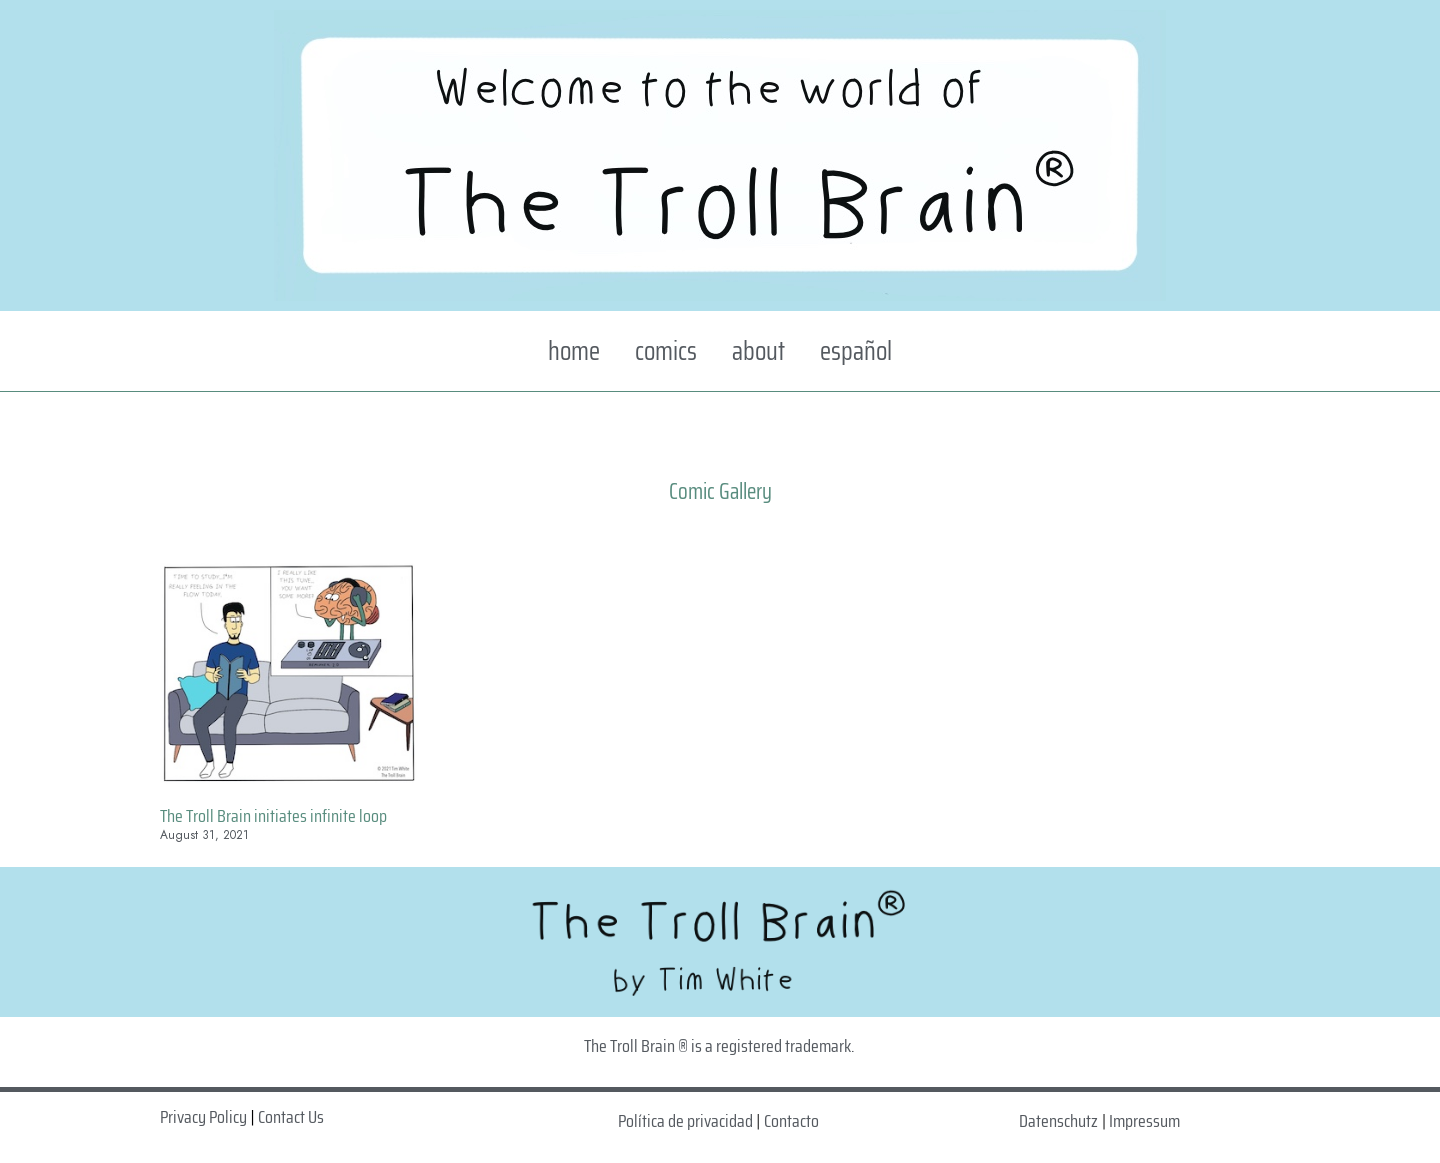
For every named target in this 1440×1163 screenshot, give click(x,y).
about (758, 350)
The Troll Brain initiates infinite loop (273, 816)
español (856, 350)
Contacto (791, 1121)
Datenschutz (1058, 1121)
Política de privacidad (685, 1121)
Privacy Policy (203, 1117)
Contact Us (291, 1117)
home (574, 350)
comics (666, 350)
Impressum (1144, 1121)
